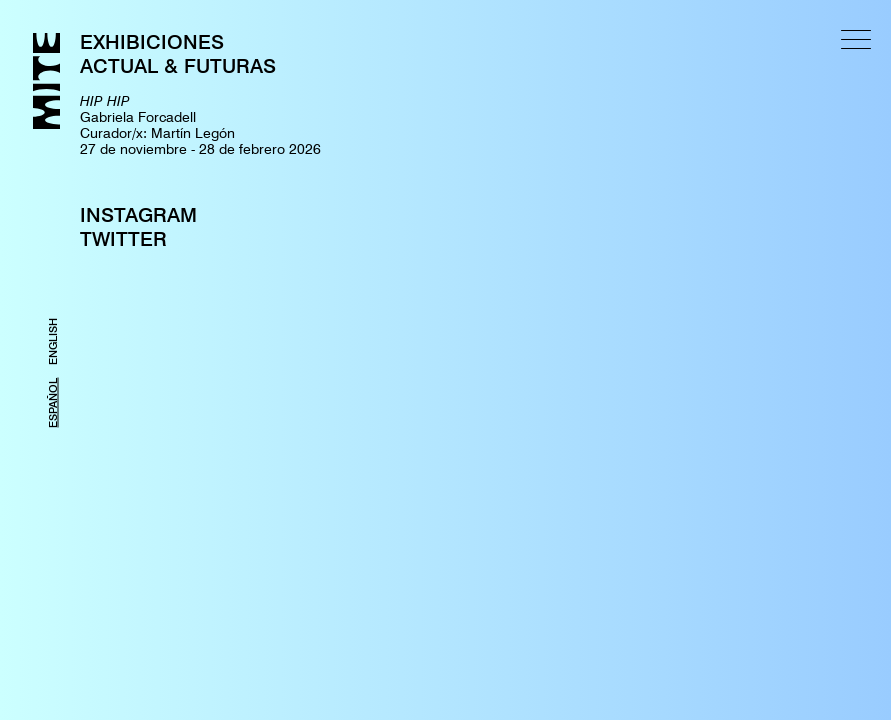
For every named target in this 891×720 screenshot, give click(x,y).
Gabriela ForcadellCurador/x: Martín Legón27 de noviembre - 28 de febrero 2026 (200, 125)
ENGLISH (53, 341)
